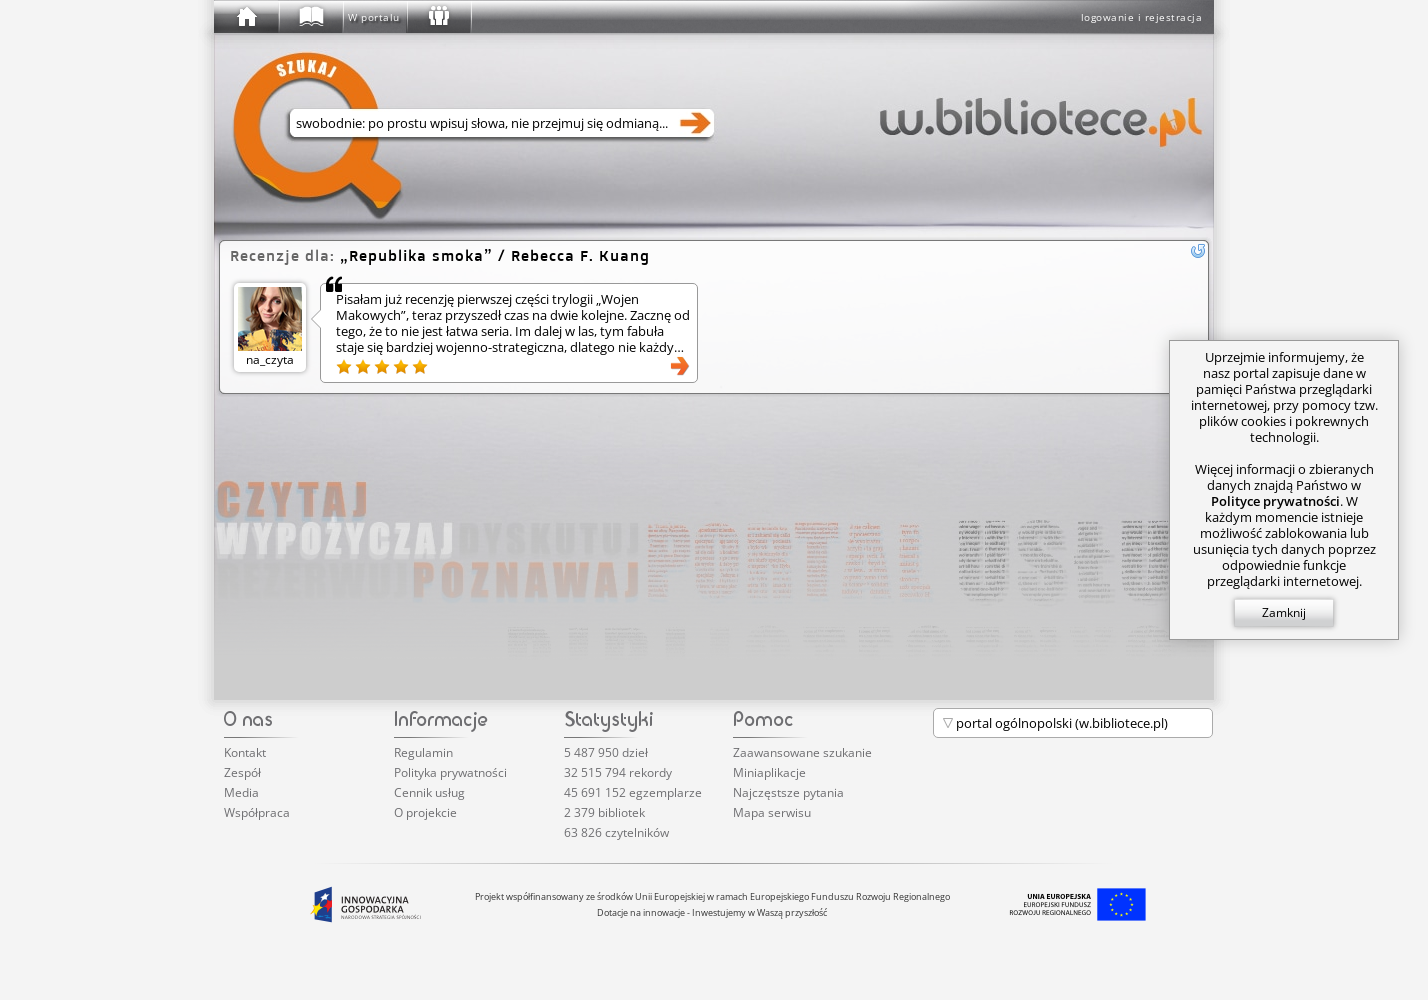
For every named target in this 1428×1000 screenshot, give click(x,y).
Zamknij (1284, 612)
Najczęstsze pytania (788, 792)
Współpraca (257, 812)
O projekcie (425, 812)
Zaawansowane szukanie (802, 752)
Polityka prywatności (450, 772)
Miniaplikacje (769, 772)
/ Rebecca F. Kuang (495, 255)
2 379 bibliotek (604, 812)
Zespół (242, 772)
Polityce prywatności (1275, 501)
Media (241, 792)
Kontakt (245, 752)
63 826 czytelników (616, 832)
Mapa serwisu (772, 812)
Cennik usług (429, 792)
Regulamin (423, 752)
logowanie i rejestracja (1142, 17)
